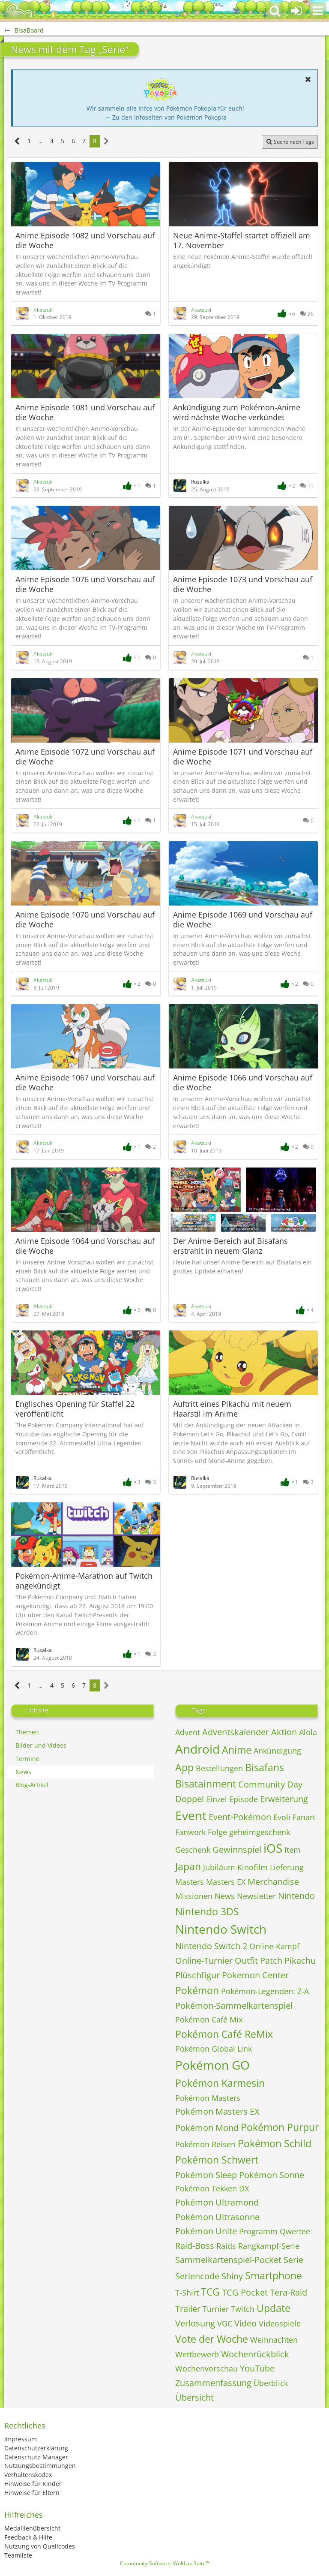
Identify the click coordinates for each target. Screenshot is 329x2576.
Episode (243, 1799)
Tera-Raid (288, 2292)
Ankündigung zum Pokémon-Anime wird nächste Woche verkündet (236, 412)
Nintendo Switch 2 (211, 1946)
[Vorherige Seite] (17, 141)
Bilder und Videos (40, 1745)
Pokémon (197, 1990)
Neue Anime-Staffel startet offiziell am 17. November (241, 240)
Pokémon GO (212, 2065)
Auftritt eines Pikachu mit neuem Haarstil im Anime (232, 1409)
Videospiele (280, 2323)
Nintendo (296, 1896)
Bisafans (264, 1767)
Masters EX (225, 1882)
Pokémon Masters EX (217, 2111)
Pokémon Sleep (206, 2175)
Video (245, 2323)
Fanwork (190, 1832)
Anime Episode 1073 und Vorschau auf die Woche (242, 584)
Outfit (246, 1960)
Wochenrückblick (255, 2354)
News (23, 1772)
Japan (188, 1866)
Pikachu (300, 1960)
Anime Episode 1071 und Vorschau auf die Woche (242, 756)
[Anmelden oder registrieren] (296, 10)
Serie (293, 2260)
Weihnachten (274, 2340)
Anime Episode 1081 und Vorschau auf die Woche (85, 412)
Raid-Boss (194, 2245)
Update (273, 2308)
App (184, 1767)
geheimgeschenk (259, 1832)
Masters (189, 1882)
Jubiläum (219, 1867)
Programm (258, 2231)
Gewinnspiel (236, 1849)
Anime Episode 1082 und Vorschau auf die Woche (85, 240)
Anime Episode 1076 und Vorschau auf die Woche (85, 584)
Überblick (271, 2383)
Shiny (232, 2276)
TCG (210, 2292)
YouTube (257, 2368)
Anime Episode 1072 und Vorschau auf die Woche (85, 756)
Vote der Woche (211, 2339)
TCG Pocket (245, 2292)
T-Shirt (187, 2292)
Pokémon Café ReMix (224, 2034)
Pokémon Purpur (280, 2127)
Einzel (216, 1799)
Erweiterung (284, 1799)
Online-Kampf (274, 1946)
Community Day (270, 1784)
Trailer (187, 2308)
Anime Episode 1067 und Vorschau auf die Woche (85, 1082)
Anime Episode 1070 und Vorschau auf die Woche (85, 919)
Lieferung (287, 1867)
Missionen (193, 1896)
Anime (236, 1750)
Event (190, 1815)
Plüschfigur (197, 1975)
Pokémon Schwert (216, 2160)
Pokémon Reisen (205, 2144)
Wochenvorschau (206, 2368)
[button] (317, 10)
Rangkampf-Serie (268, 2246)
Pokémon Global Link (213, 2048)
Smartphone (273, 2275)
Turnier (216, 2309)
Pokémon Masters (207, 2098)
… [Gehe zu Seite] (40, 141)
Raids (226, 2246)
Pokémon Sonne (271, 2175)
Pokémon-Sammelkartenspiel (234, 2005)
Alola (308, 1732)
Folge (217, 1832)
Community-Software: (164, 2563)
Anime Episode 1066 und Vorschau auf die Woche (242, 1082)
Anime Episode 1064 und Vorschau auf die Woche (85, 1246)
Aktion (284, 1732)
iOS (272, 1848)
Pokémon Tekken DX (212, 2188)
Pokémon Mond (207, 2128)
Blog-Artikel (31, 1785)
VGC (224, 2323)
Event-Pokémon (240, 1817)
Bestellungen (219, 1768)
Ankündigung (277, 1750)
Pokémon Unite (206, 2231)
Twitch (242, 2309)
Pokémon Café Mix (208, 2019)
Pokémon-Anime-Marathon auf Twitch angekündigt (84, 1581)
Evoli (281, 1817)
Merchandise (273, 1881)
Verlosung (195, 2323)
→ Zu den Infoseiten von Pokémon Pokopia (166, 117)
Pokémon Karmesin (220, 2083)
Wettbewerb (197, 2354)
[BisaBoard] (19, 10)
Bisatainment (205, 1784)
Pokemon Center (255, 1975)
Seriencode (197, 2276)
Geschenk (192, 1850)
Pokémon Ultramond (217, 2202)
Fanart (304, 1817)
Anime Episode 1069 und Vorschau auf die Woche (242, 919)
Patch (271, 1960)
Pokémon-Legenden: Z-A (265, 1991)
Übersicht (194, 2397)
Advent (187, 1732)
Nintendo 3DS (207, 1911)
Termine (27, 1758)
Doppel (189, 1799)
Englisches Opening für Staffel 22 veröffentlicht (75, 1409)
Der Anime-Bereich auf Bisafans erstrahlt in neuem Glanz (230, 1246)
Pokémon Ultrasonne (217, 2217)
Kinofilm (252, 1867)
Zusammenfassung (213, 2383)
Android (197, 1749)
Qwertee (295, 2231)
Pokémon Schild (274, 2143)
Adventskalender (235, 1732)
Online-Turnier (204, 1960)
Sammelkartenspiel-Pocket (228, 2260)
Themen (27, 1732)
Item (292, 1850)
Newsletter (256, 1896)
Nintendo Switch (220, 1929)
